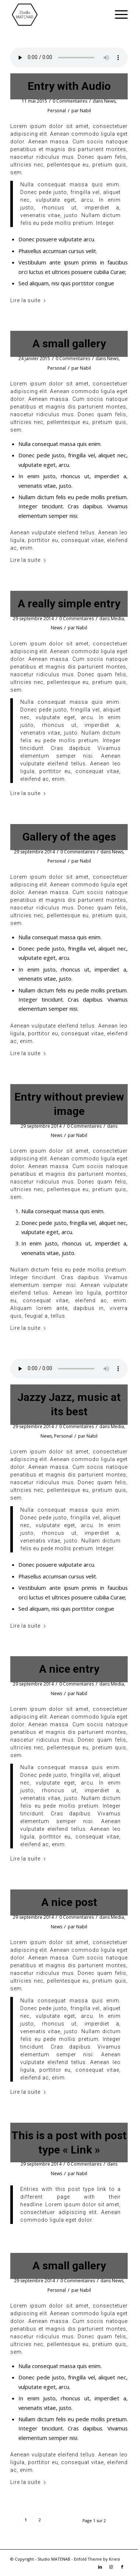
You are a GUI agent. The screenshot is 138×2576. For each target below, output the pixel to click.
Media (117, 618)
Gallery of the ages (69, 836)
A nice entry (69, 1668)
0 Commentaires (70, 101)
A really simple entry (69, 603)
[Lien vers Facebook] (122, 2566)
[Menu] (117, 14)
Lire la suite (28, 300)
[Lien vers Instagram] (111, 2566)
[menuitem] (117, 14)
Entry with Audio (69, 86)
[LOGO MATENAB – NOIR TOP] (57, 14)
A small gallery (69, 343)
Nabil (85, 110)
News (110, 101)
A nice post (69, 1902)
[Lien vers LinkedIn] (100, 2566)
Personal (56, 110)
